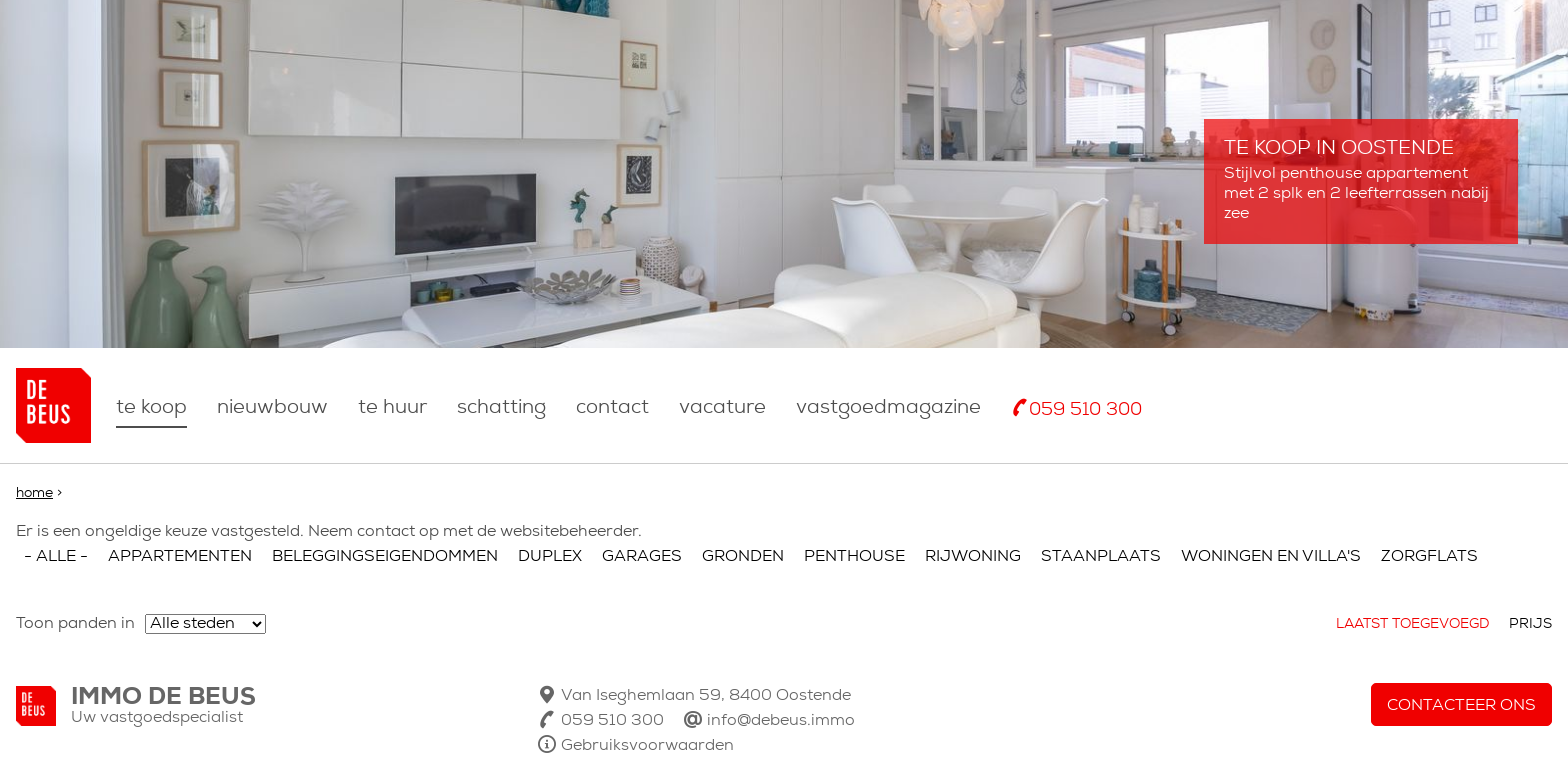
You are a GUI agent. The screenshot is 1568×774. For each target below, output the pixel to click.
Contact (612, 408)
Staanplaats (1101, 557)
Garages (642, 557)
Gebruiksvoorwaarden (647, 746)
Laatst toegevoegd (1412, 624)
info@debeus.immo (781, 721)
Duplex (550, 557)
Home (34, 493)
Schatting (501, 408)
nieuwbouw (272, 408)
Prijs (1530, 624)
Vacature (722, 408)
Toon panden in (75, 624)
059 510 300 (1085, 410)
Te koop (151, 408)
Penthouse (854, 557)
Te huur (392, 408)
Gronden (743, 557)
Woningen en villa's (1271, 557)
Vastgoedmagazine (888, 408)
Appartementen (180, 557)
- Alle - (56, 557)
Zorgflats (1429, 557)
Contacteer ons (1461, 706)
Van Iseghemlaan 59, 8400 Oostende (706, 696)
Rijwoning (973, 557)
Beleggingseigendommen (385, 557)
